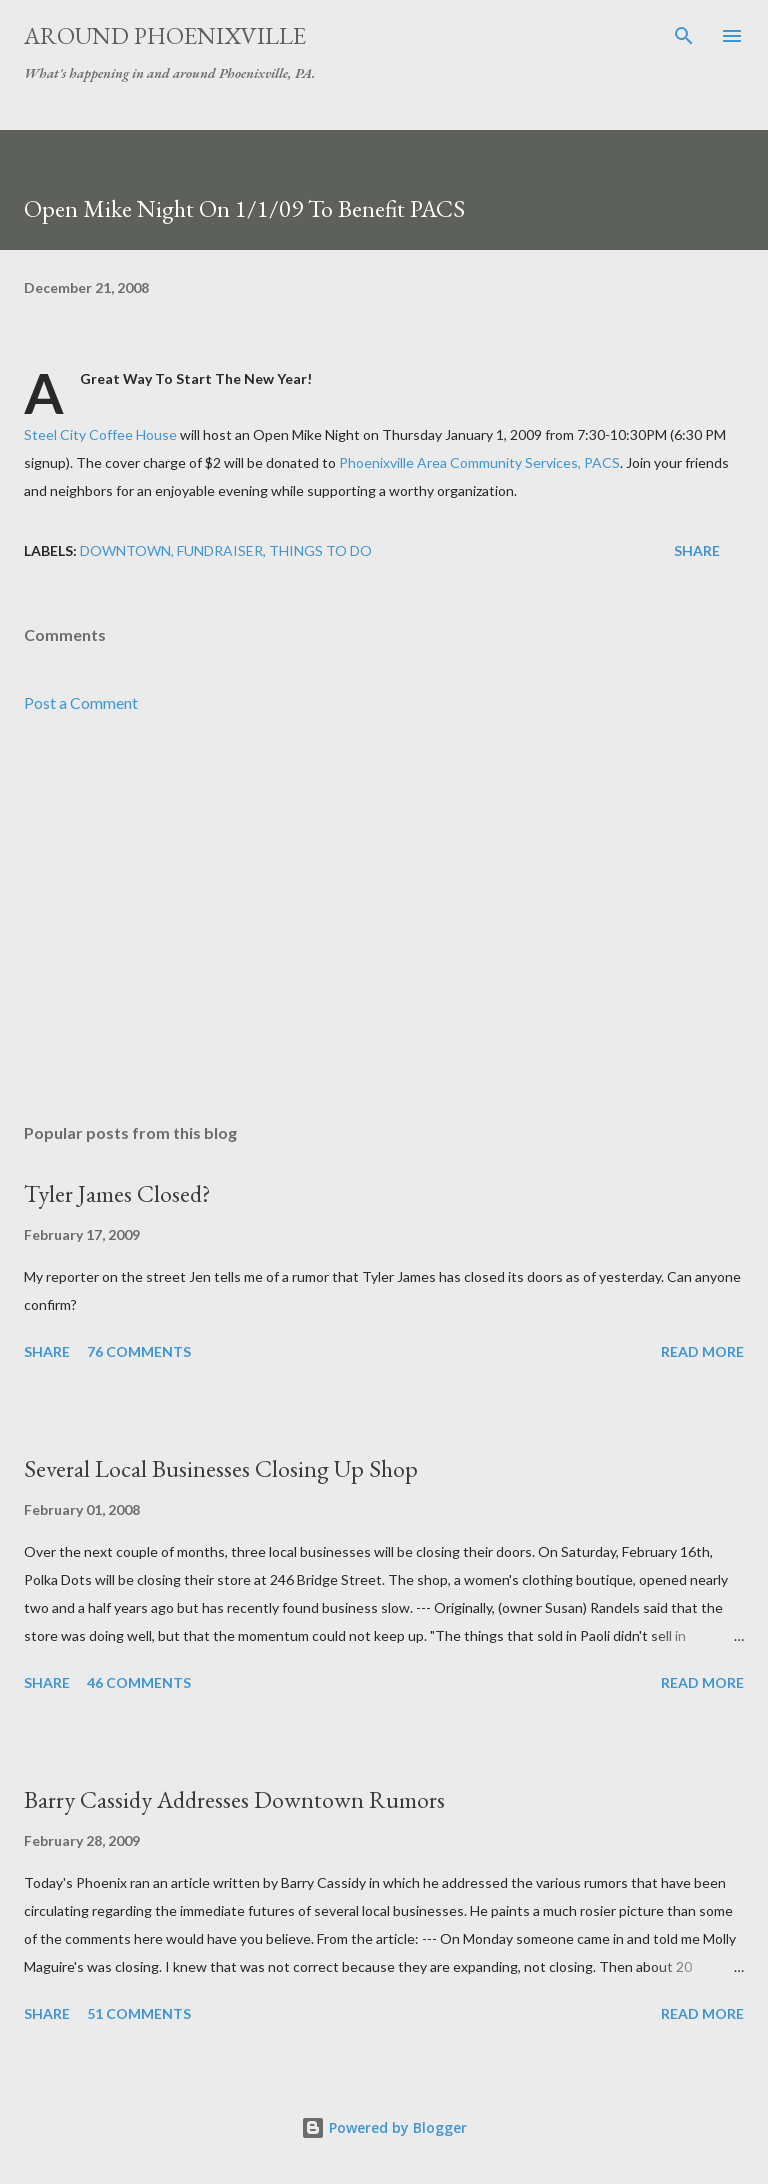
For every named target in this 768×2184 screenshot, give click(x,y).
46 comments (139, 1682)
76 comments (139, 1351)
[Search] (684, 36)
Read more (702, 1351)
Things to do (320, 550)
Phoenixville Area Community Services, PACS (479, 462)
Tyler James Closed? (117, 1193)
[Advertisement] (384, 919)
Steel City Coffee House (100, 434)
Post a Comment (81, 702)
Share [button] (697, 550)
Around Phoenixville (165, 35)
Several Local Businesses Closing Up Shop (221, 1468)
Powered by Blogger (384, 2127)
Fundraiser (220, 550)
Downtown (125, 550)
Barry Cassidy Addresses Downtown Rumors (234, 1799)
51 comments (139, 2013)
